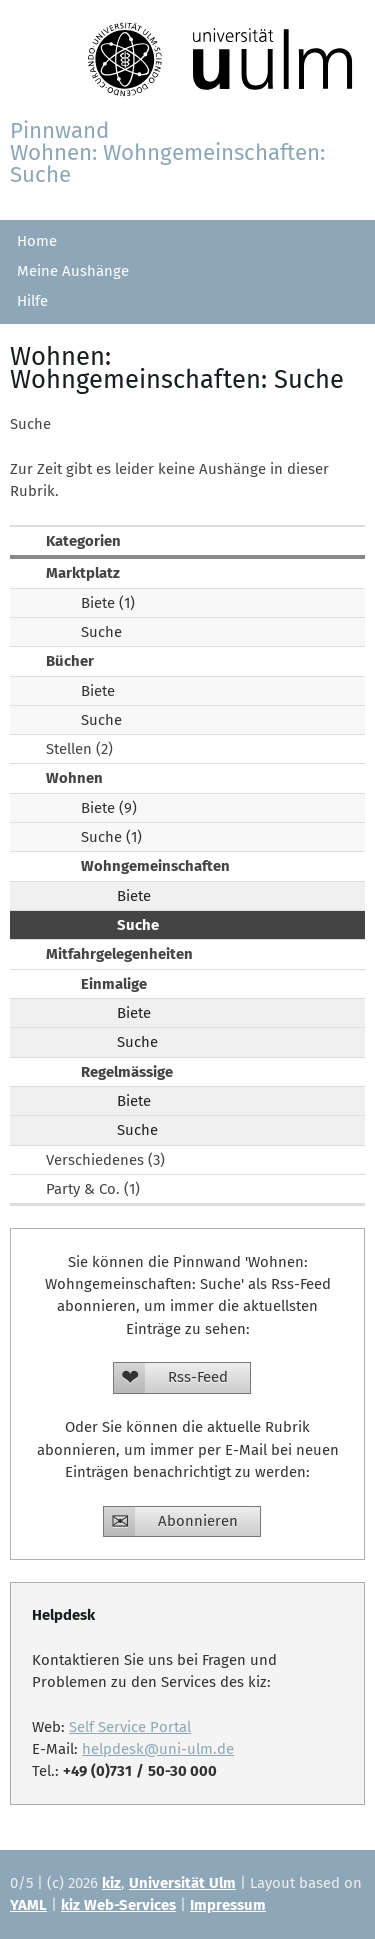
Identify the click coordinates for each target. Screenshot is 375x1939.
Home (37, 241)
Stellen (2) (79, 749)
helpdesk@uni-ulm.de (158, 1749)
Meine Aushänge (73, 271)
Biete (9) (109, 808)
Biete (98, 691)
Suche (101, 632)
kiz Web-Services (118, 1905)
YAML (28, 1905)
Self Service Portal (130, 1727)
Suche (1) (111, 837)
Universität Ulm (182, 1883)
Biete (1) (108, 603)
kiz (111, 1883)
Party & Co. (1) (93, 1189)
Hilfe (32, 301)
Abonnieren (198, 1521)
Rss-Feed (198, 1377)
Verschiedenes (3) (105, 1160)
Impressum (228, 1905)
